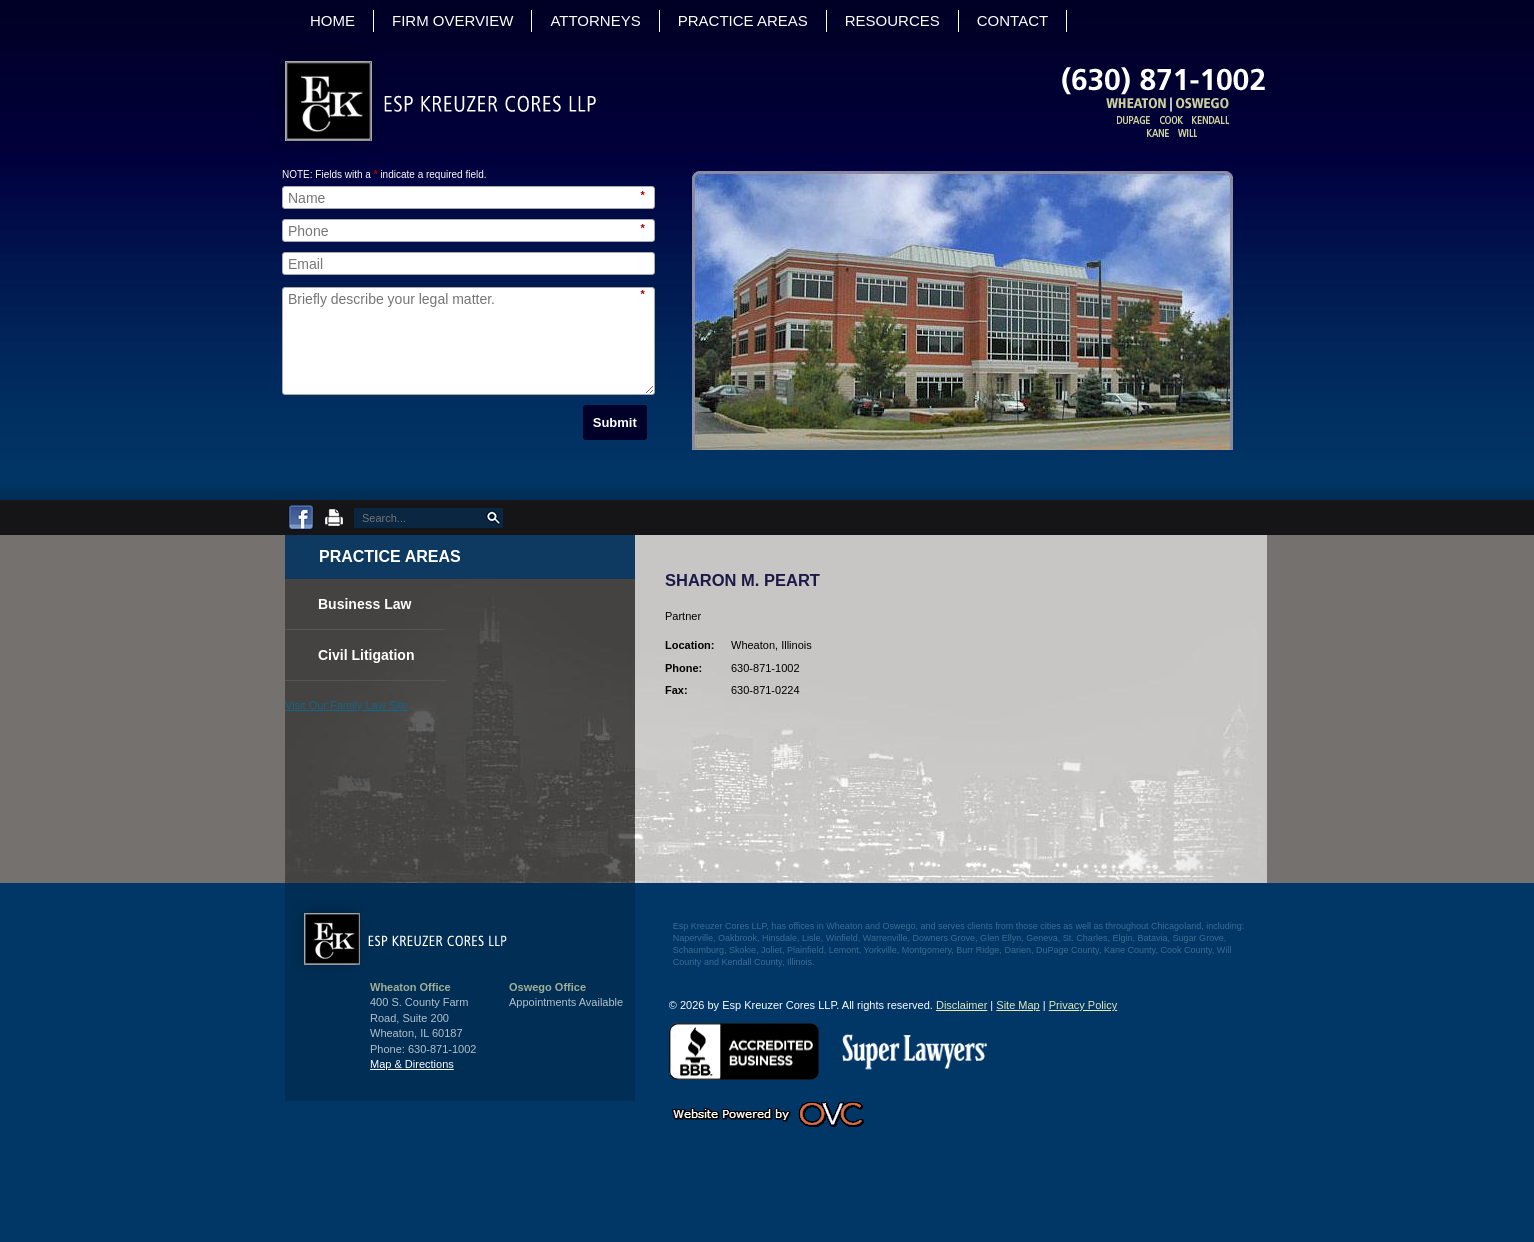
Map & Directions (412, 1064)
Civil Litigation (377, 653)
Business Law (376, 602)
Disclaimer (961, 1005)
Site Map (1017, 1005)
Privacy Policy (1083, 1005)
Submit (615, 422)
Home (332, 20)
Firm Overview (452, 20)
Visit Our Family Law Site (346, 705)
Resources (892, 20)
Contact (1016, 21)
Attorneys (599, 21)
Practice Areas (747, 21)
